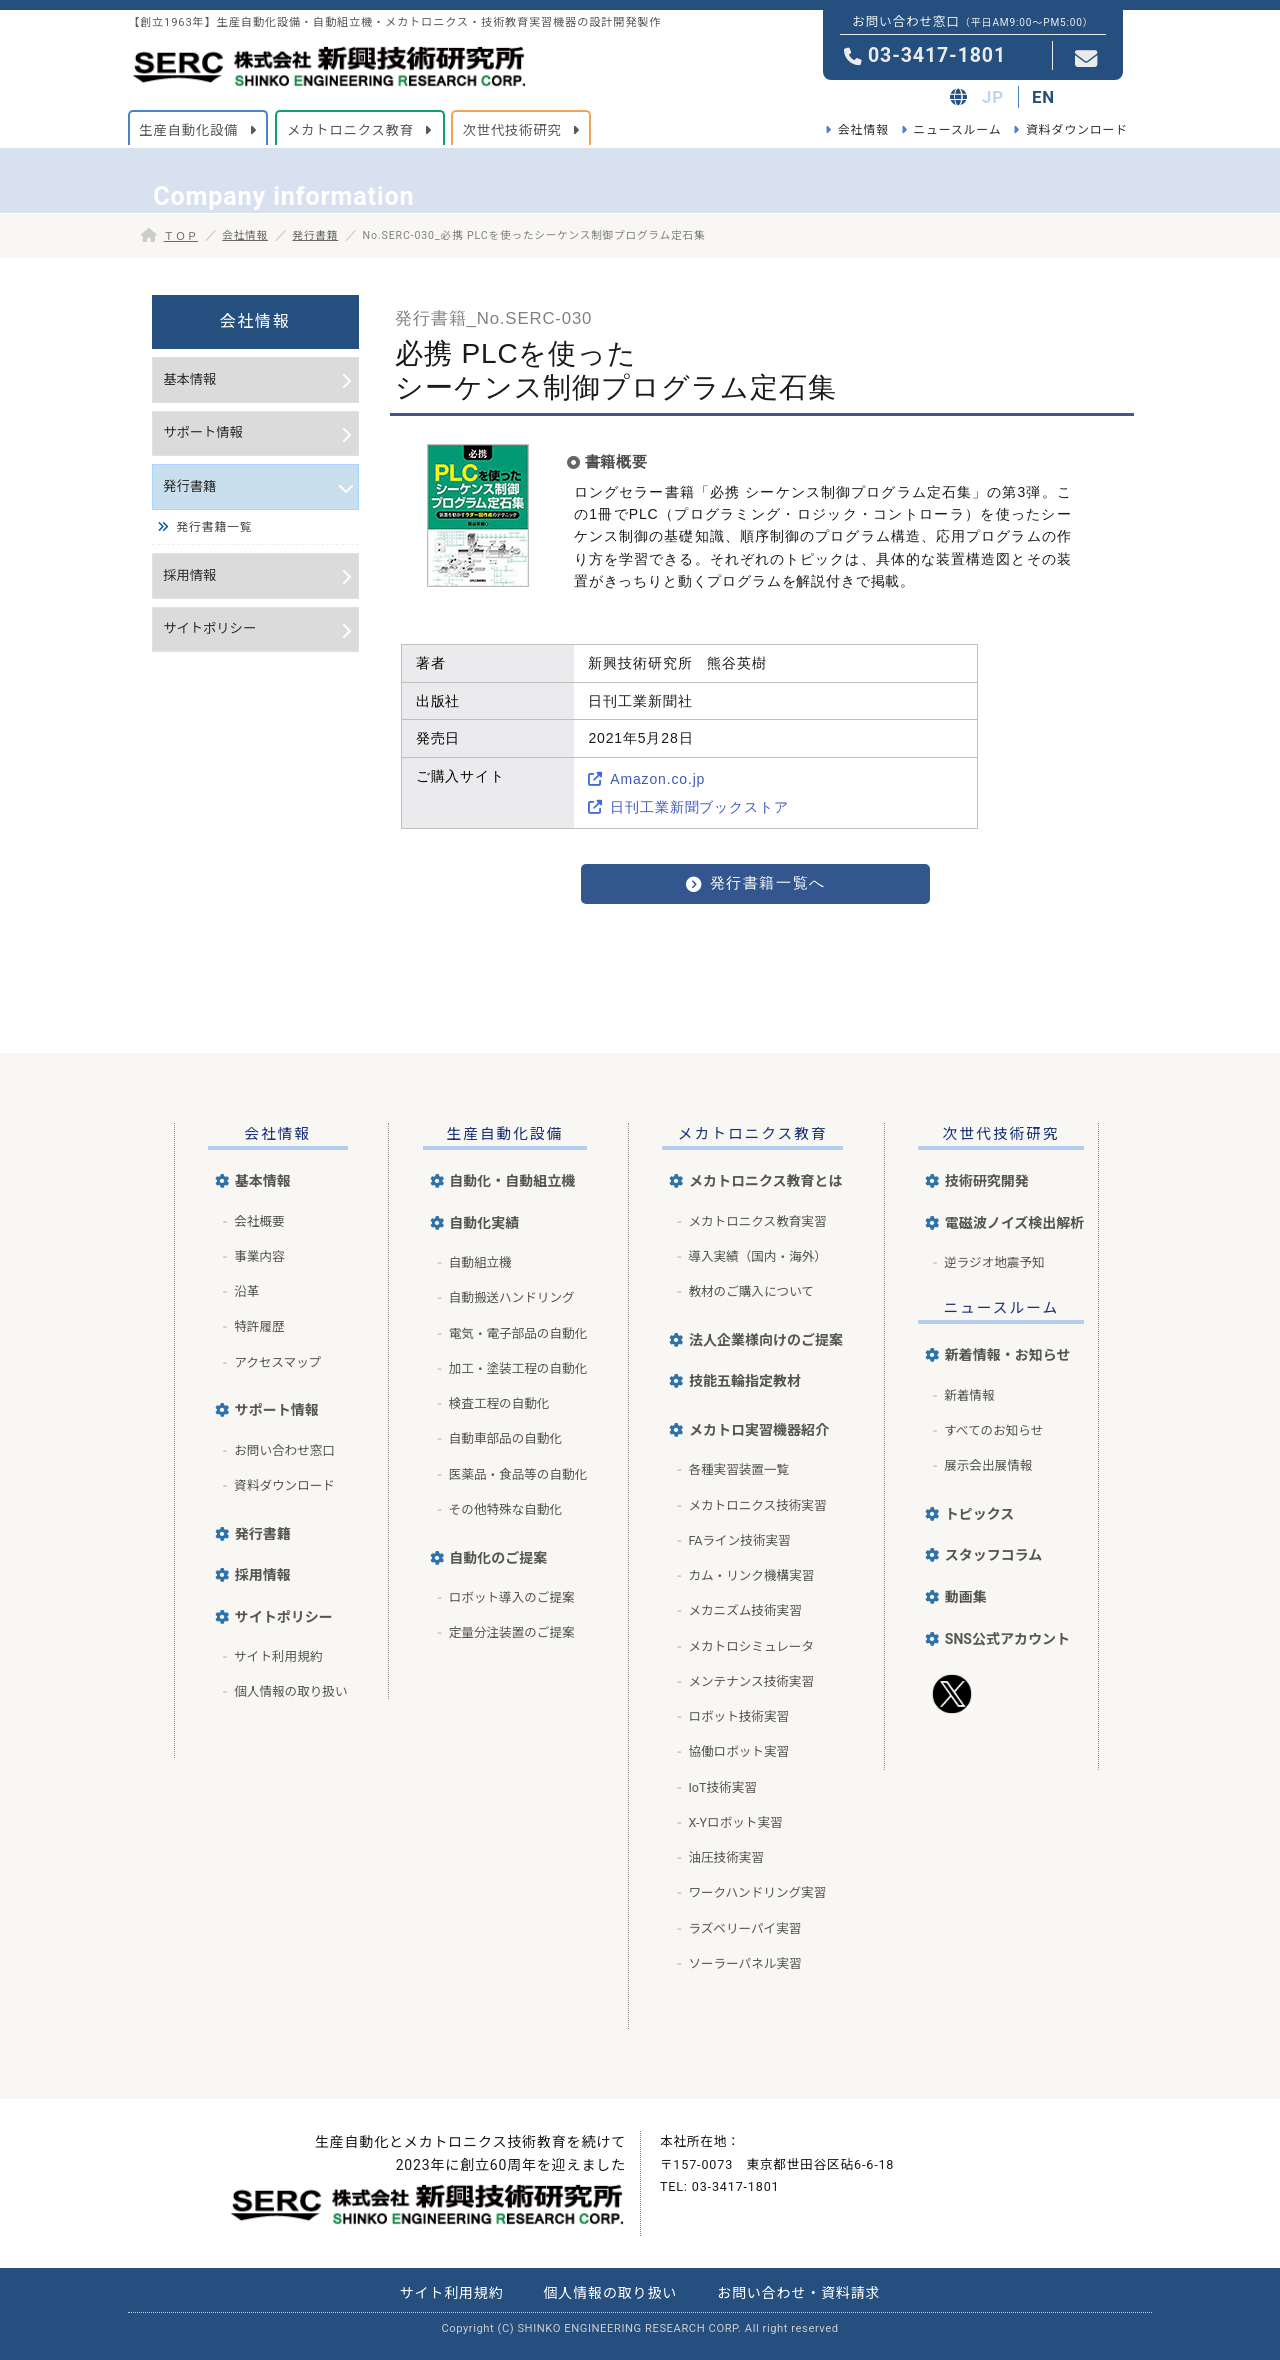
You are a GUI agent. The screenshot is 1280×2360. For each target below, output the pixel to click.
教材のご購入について (751, 1291)
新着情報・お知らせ (1008, 1355)
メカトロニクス (350, 130)
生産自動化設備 (505, 1134)
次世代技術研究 (1001, 1134)
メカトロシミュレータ (751, 1646)
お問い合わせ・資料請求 (798, 2293)
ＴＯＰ (181, 236)
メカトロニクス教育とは (766, 1181)
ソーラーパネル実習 (744, 1963)
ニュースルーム (957, 130)
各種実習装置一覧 (738, 1469)
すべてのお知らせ (993, 1430)
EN (1043, 97)
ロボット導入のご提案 (512, 1597)
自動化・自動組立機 (512, 1181)
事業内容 (259, 1256)
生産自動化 (188, 130)
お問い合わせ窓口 (284, 1450)
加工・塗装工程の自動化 (518, 1368)
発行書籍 (315, 235)
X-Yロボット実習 (735, 1822)
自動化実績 (484, 1223)
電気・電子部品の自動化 (518, 1333)
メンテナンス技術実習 (751, 1681)
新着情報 (969, 1395)
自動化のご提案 (498, 1558)
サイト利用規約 (278, 1656)
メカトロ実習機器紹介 (759, 1430)
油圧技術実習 (726, 1857)
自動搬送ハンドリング (512, 1297)
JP (993, 97)
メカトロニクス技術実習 (757, 1505)
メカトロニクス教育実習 (757, 1221)
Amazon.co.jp (657, 779)
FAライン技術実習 (739, 1540)
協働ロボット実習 (738, 1751)
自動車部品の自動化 (505, 1438)
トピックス (980, 1514)
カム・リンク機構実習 (751, 1575)
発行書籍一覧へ (768, 882)
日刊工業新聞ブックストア (699, 807)
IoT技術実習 (722, 1787)
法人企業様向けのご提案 (766, 1340)
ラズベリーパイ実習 (744, 1928)
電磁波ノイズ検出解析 (1015, 1223)
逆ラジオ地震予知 (994, 1262)
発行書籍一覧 (214, 527)
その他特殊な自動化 (505, 1509)
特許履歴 (259, 1326)
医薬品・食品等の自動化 (518, 1474)
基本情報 (189, 379)
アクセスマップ (277, 1362)
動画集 (966, 1597)
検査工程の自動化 (499, 1403)
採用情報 (189, 575)
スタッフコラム (994, 1555)
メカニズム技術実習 (744, 1610)
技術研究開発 (987, 1181)
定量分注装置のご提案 (512, 1632)
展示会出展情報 (988, 1465)
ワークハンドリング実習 (757, 1892)
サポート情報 (203, 432)
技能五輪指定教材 (745, 1381)
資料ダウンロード (1077, 130)
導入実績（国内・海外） (757, 1256)
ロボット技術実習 (738, 1716)
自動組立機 (480, 1262)
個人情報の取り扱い (290, 1691)
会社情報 (863, 130)
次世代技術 (512, 130)
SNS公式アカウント (1007, 1639)
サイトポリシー (209, 628)
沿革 (246, 1291)
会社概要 (259, 1221)
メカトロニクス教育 (753, 1134)
